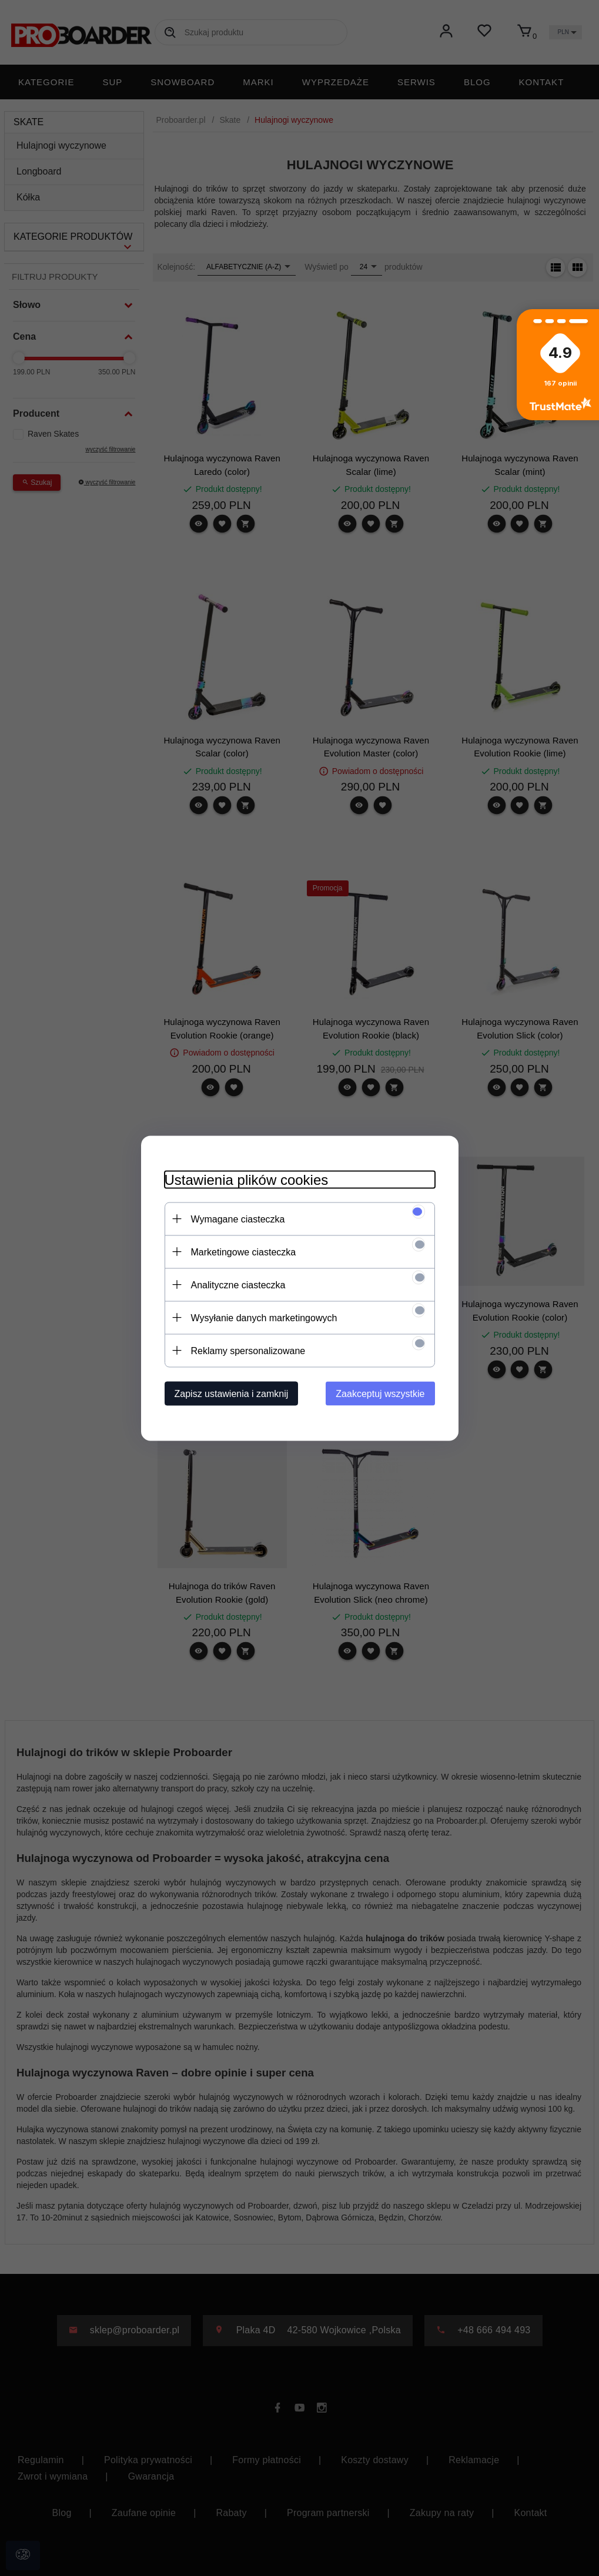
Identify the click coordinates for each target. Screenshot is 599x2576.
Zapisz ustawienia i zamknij (232, 1393)
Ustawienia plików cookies (247, 1179)
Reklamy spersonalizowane (248, 1350)
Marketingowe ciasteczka (243, 1252)
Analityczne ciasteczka (238, 1284)
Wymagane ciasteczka (238, 1219)
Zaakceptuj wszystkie (380, 1393)
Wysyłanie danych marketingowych (264, 1317)
